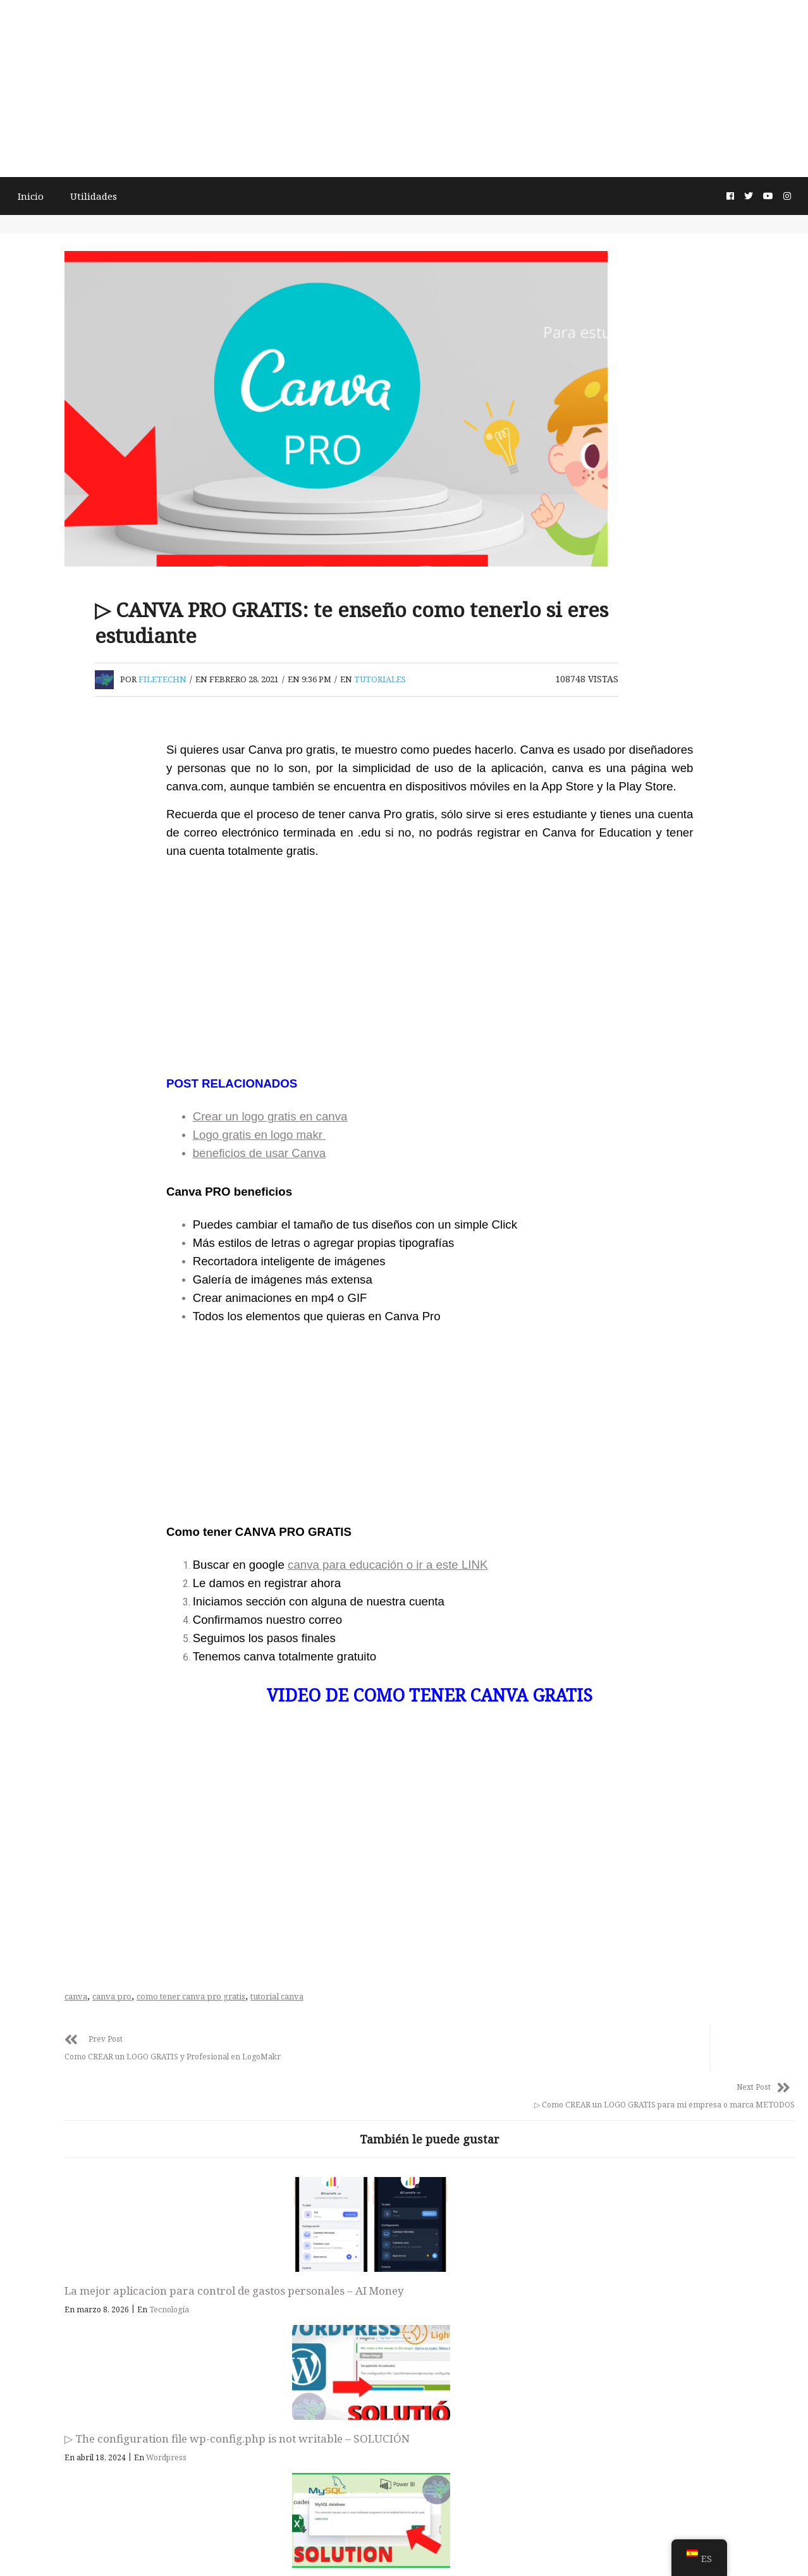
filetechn (338, 703)
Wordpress (523, 2341)
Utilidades (116, 195)
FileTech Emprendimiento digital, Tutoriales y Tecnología (404, 2439)
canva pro (287, 2046)
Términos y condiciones (306, 2548)
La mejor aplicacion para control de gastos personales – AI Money (318, 2307)
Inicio (51, 195)
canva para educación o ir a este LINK (468, 1614)
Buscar (41, 723)
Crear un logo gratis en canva (350, 1160)
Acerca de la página (402, 2548)
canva (251, 2046)
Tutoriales (556, 703)
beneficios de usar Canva (340, 1197)
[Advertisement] (404, 88)
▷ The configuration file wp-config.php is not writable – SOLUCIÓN (494, 2307)
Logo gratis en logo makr (340, 1179)
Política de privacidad (495, 2548)
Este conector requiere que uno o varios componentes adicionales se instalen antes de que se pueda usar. (684, 2315)
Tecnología (345, 2341)
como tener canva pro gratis (366, 2046)
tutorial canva (452, 2046)
